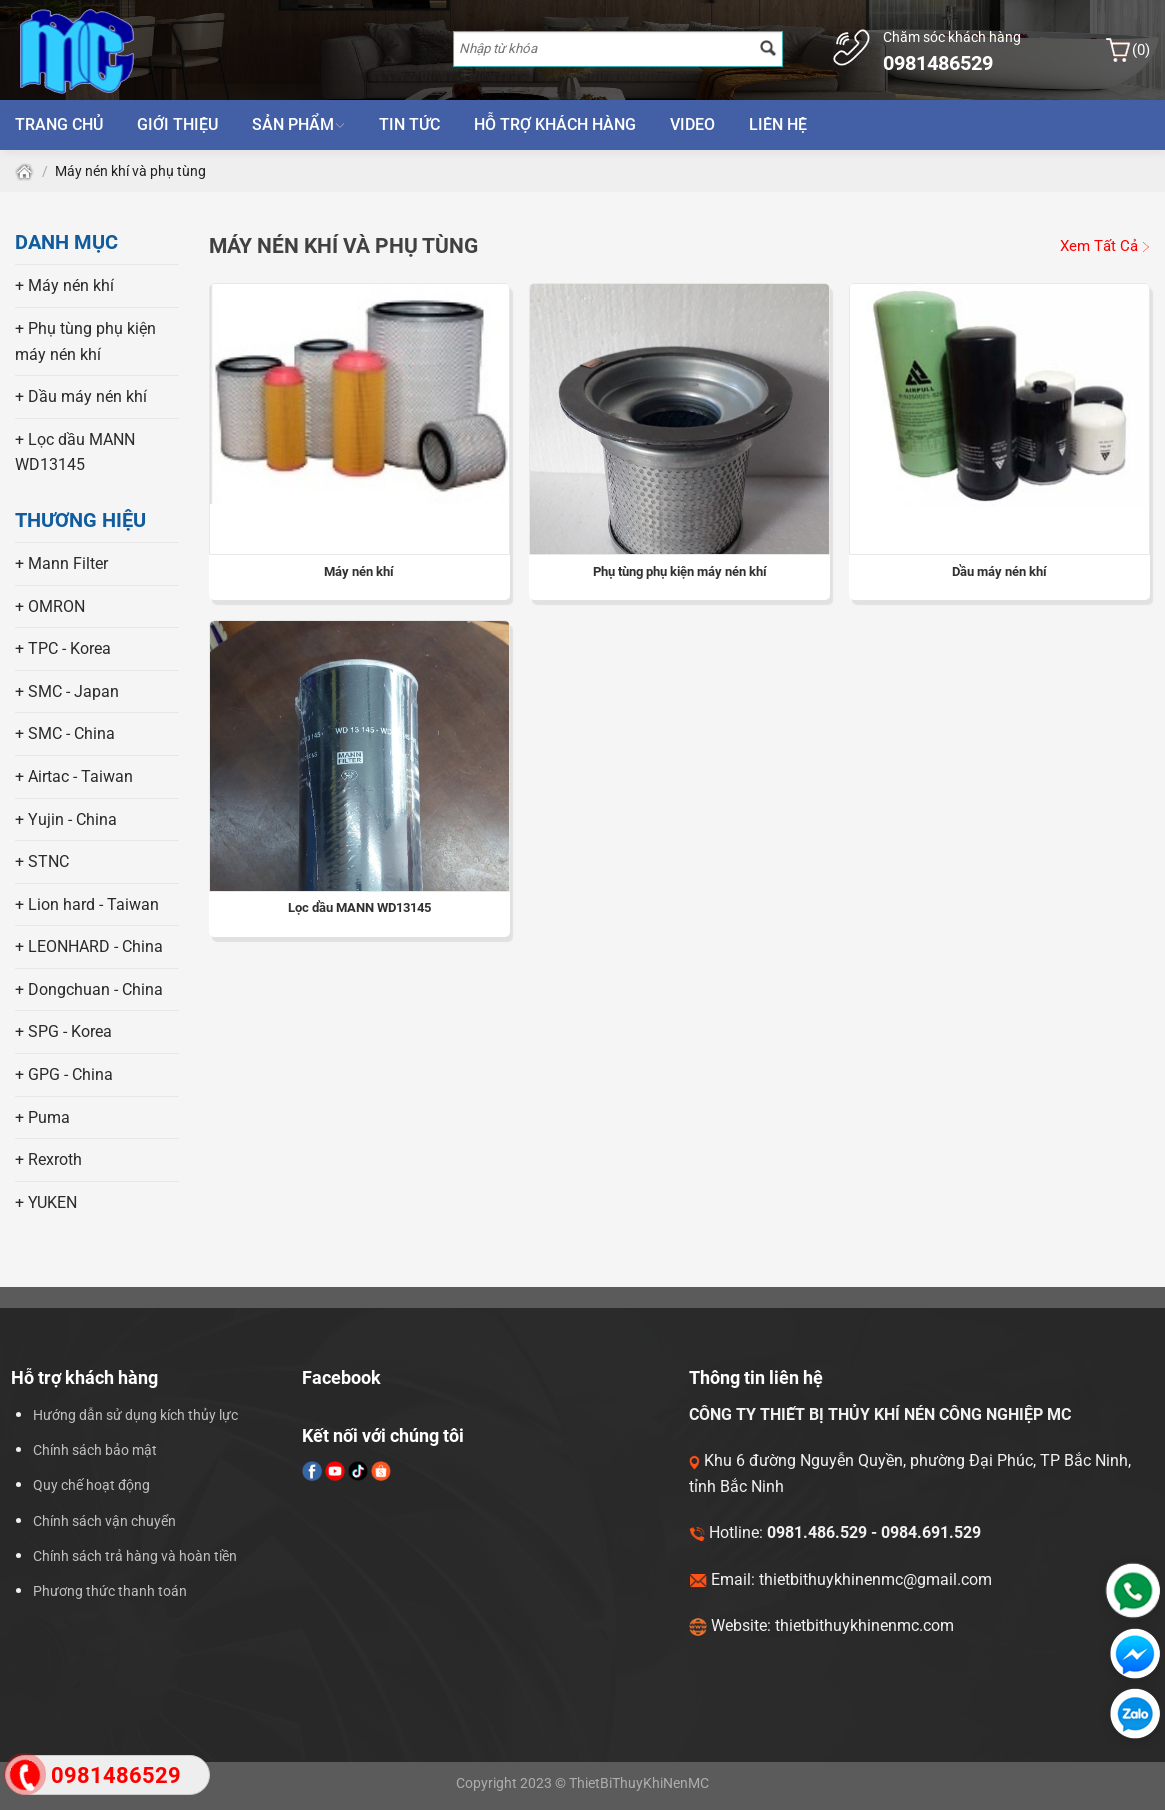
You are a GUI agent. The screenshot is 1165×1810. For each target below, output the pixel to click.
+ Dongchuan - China (89, 989)
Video (692, 124)
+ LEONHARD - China (89, 946)
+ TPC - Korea (63, 648)
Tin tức (409, 124)
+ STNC (42, 861)
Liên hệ (778, 124)
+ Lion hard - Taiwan (87, 904)
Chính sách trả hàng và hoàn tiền (135, 1556)
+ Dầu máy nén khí (81, 396)
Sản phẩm (298, 124)
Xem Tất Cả (1105, 246)
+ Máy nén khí (64, 285)
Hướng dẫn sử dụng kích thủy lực (135, 1415)
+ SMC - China (65, 733)
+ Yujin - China (66, 819)
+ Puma (42, 1117)
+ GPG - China (64, 1074)
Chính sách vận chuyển (104, 1521)
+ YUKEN (46, 1202)
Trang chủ (59, 124)
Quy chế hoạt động (91, 1485)
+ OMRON (50, 606)
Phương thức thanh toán (110, 1591)
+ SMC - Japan (67, 691)
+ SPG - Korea (63, 1031)
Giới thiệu (177, 124)
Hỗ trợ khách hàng (555, 124)
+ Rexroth (48, 1159)
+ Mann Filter (61, 563)
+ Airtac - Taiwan (74, 776)
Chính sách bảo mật (95, 1450)
